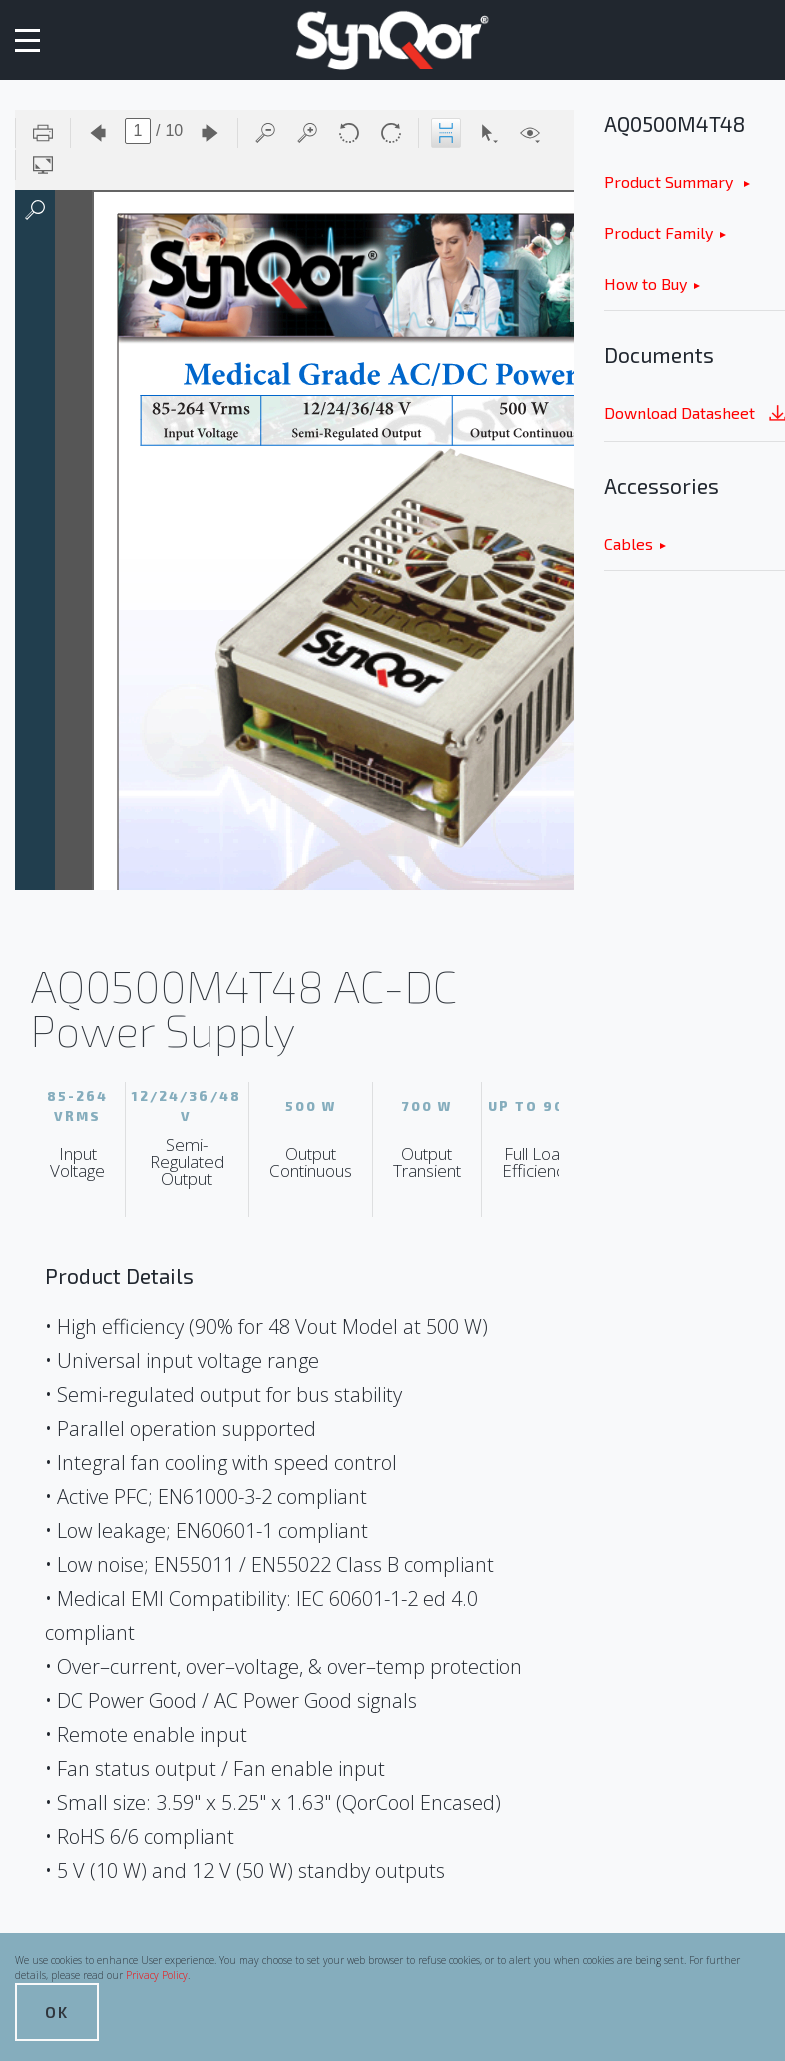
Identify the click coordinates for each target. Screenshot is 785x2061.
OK (57, 2011)
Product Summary (670, 181)
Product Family (658, 232)
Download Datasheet (694, 414)
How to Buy (645, 283)
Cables (628, 543)
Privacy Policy (157, 1975)
